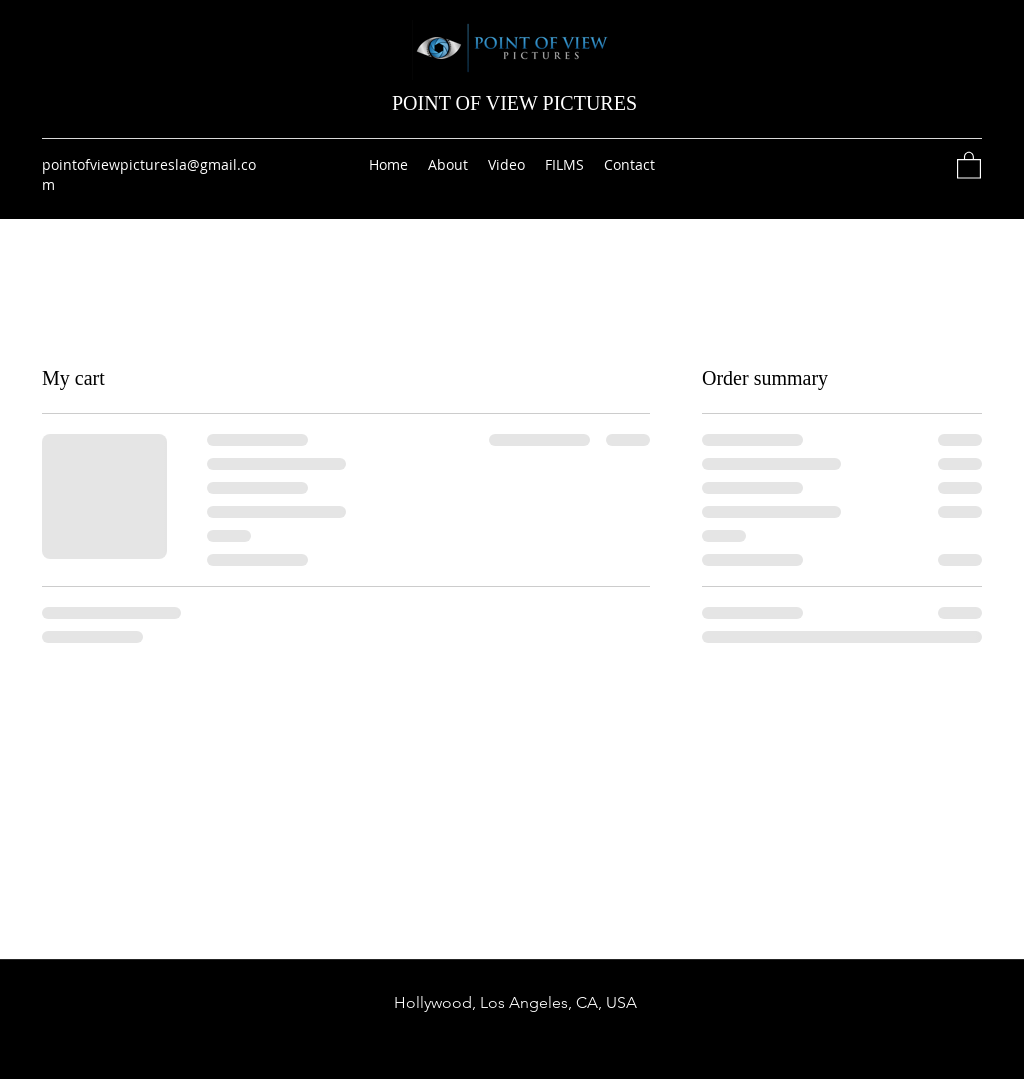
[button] (969, 164)
